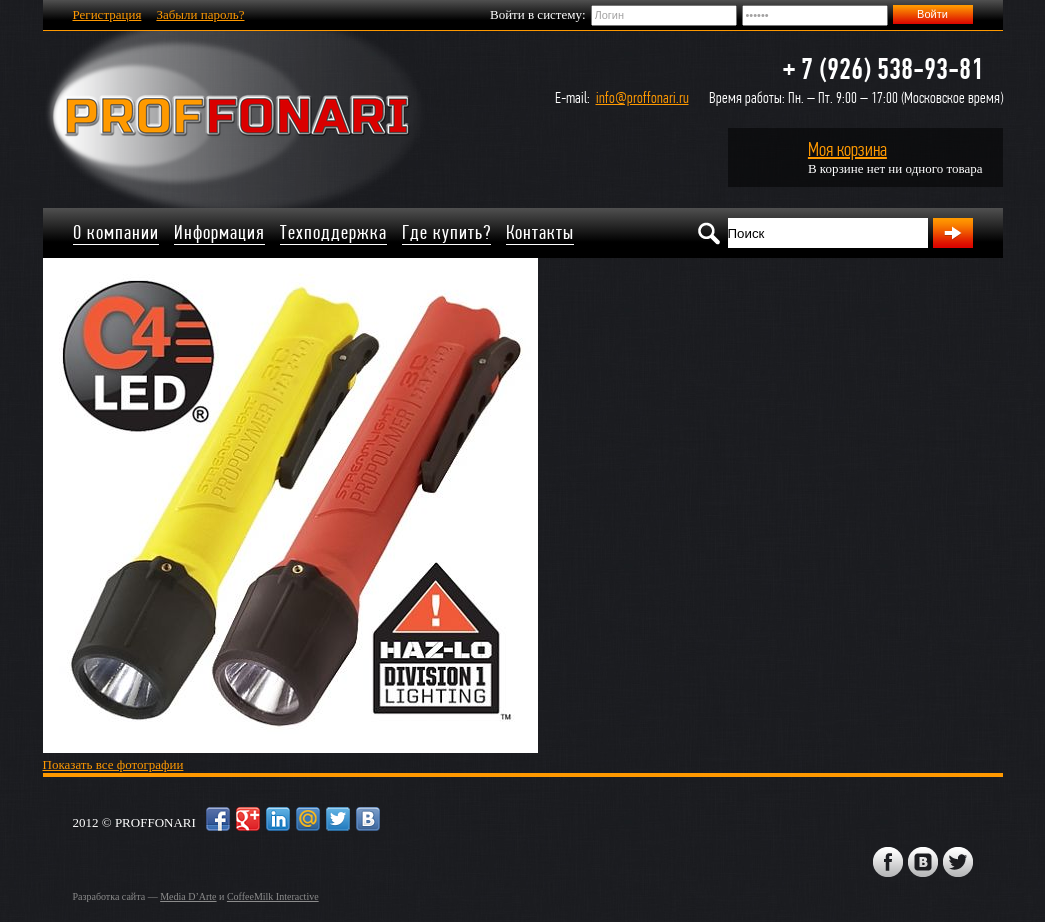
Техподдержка (333, 232)
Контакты (540, 232)
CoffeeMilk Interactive (273, 896)
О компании (116, 232)
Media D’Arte (188, 896)
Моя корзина (847, 149)
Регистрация (107, 14)
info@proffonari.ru (642, 97)
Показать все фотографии (113, 764)
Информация (219, 232)
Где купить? (446, 232)
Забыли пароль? (200, 14)
